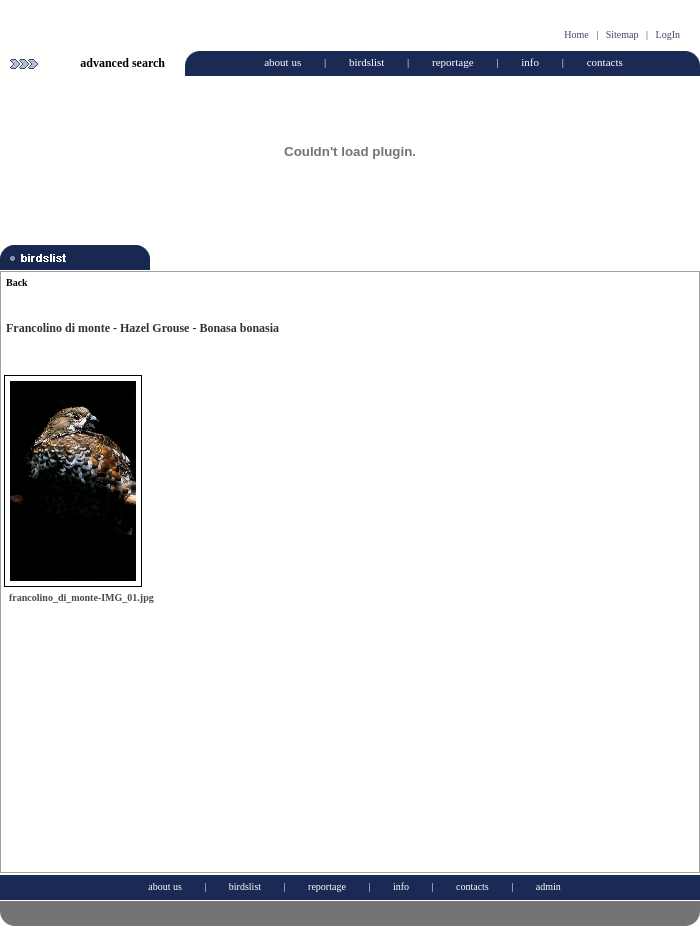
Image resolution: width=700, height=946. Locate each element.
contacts (605, 62)
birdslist (366, 62)
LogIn (668, 34)
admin (548, 886)
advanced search (122, 63)
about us (282, 62)
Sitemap (622, 34)
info (530, 62)
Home (576, 34)
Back (17, 282)
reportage (453, 62)
